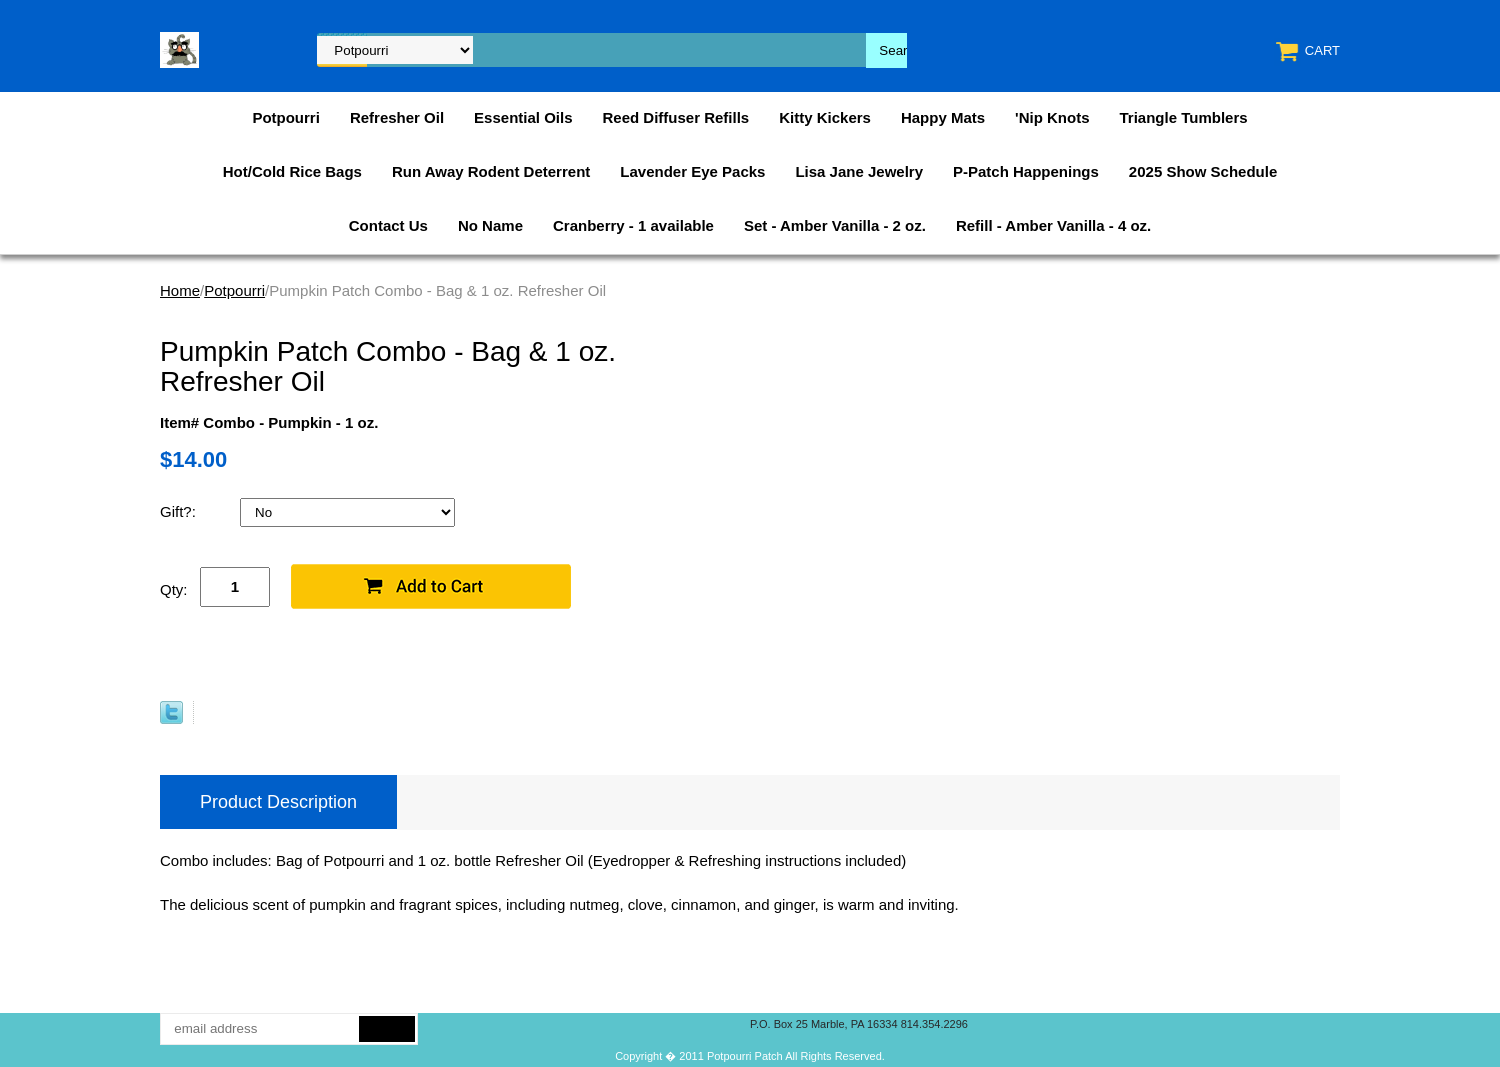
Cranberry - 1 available (633, 225)
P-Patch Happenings (1026, 171)
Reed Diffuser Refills (675, 117)
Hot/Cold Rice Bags (292, 171)
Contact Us (388, 225)
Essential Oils (523, 117)
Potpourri (286, 117)
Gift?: (180, 511)
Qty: (174, 589)
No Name (490, 225)
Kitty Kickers (825, 117)
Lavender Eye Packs (692, 171)
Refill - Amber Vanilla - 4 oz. (1053, 225)
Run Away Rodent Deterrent (491, 171)
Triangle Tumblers (1184, 117)
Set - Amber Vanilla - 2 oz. (835, 225)
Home (180, 290)
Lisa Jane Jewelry (859, 171)
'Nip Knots (1052, 117)
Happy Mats (943, 117)
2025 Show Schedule (1203, 171)
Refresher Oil (397, 117)
